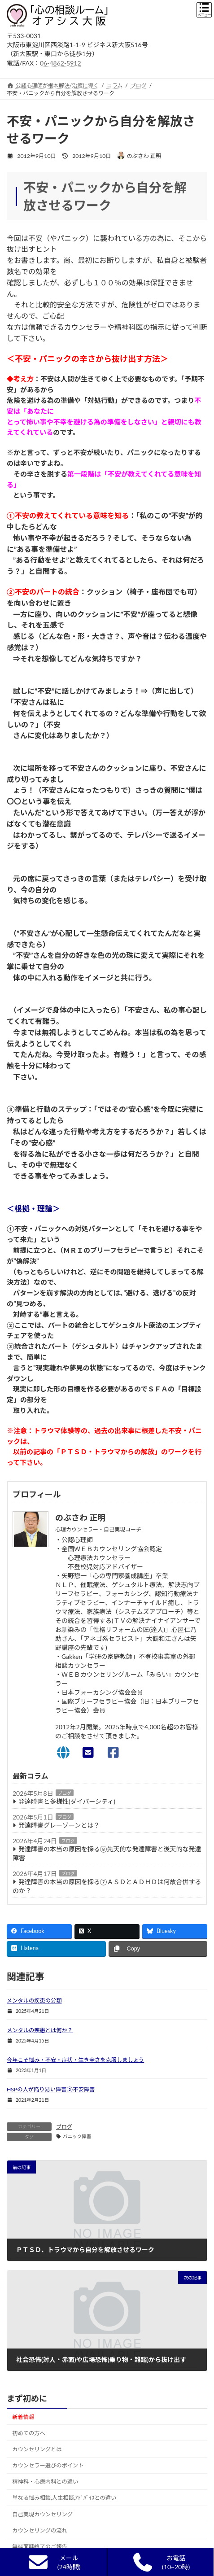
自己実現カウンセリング (42, 2514)
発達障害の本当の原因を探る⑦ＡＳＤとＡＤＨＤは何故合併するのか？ (107, 1886)
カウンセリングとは (36, 2449)
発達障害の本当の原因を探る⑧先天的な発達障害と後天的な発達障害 (107, 1853)
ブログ (64, 1793)
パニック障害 (77, 2136)
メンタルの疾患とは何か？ (40, 2030)
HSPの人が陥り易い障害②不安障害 (51, 2089)
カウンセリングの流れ (39, 2530)
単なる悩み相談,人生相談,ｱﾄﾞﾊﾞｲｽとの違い (64, 2497)
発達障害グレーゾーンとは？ (59, 1825)
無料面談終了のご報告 (39, 2546)
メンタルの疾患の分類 (34, 2000)
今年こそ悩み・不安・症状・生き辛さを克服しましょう (75, 2059)
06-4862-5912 (60, 63)
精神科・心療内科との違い (45, 2481)
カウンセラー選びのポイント (47, 2465)
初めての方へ (28, 2433)
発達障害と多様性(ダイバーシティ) (66, 1801)
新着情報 (23, 2417)
